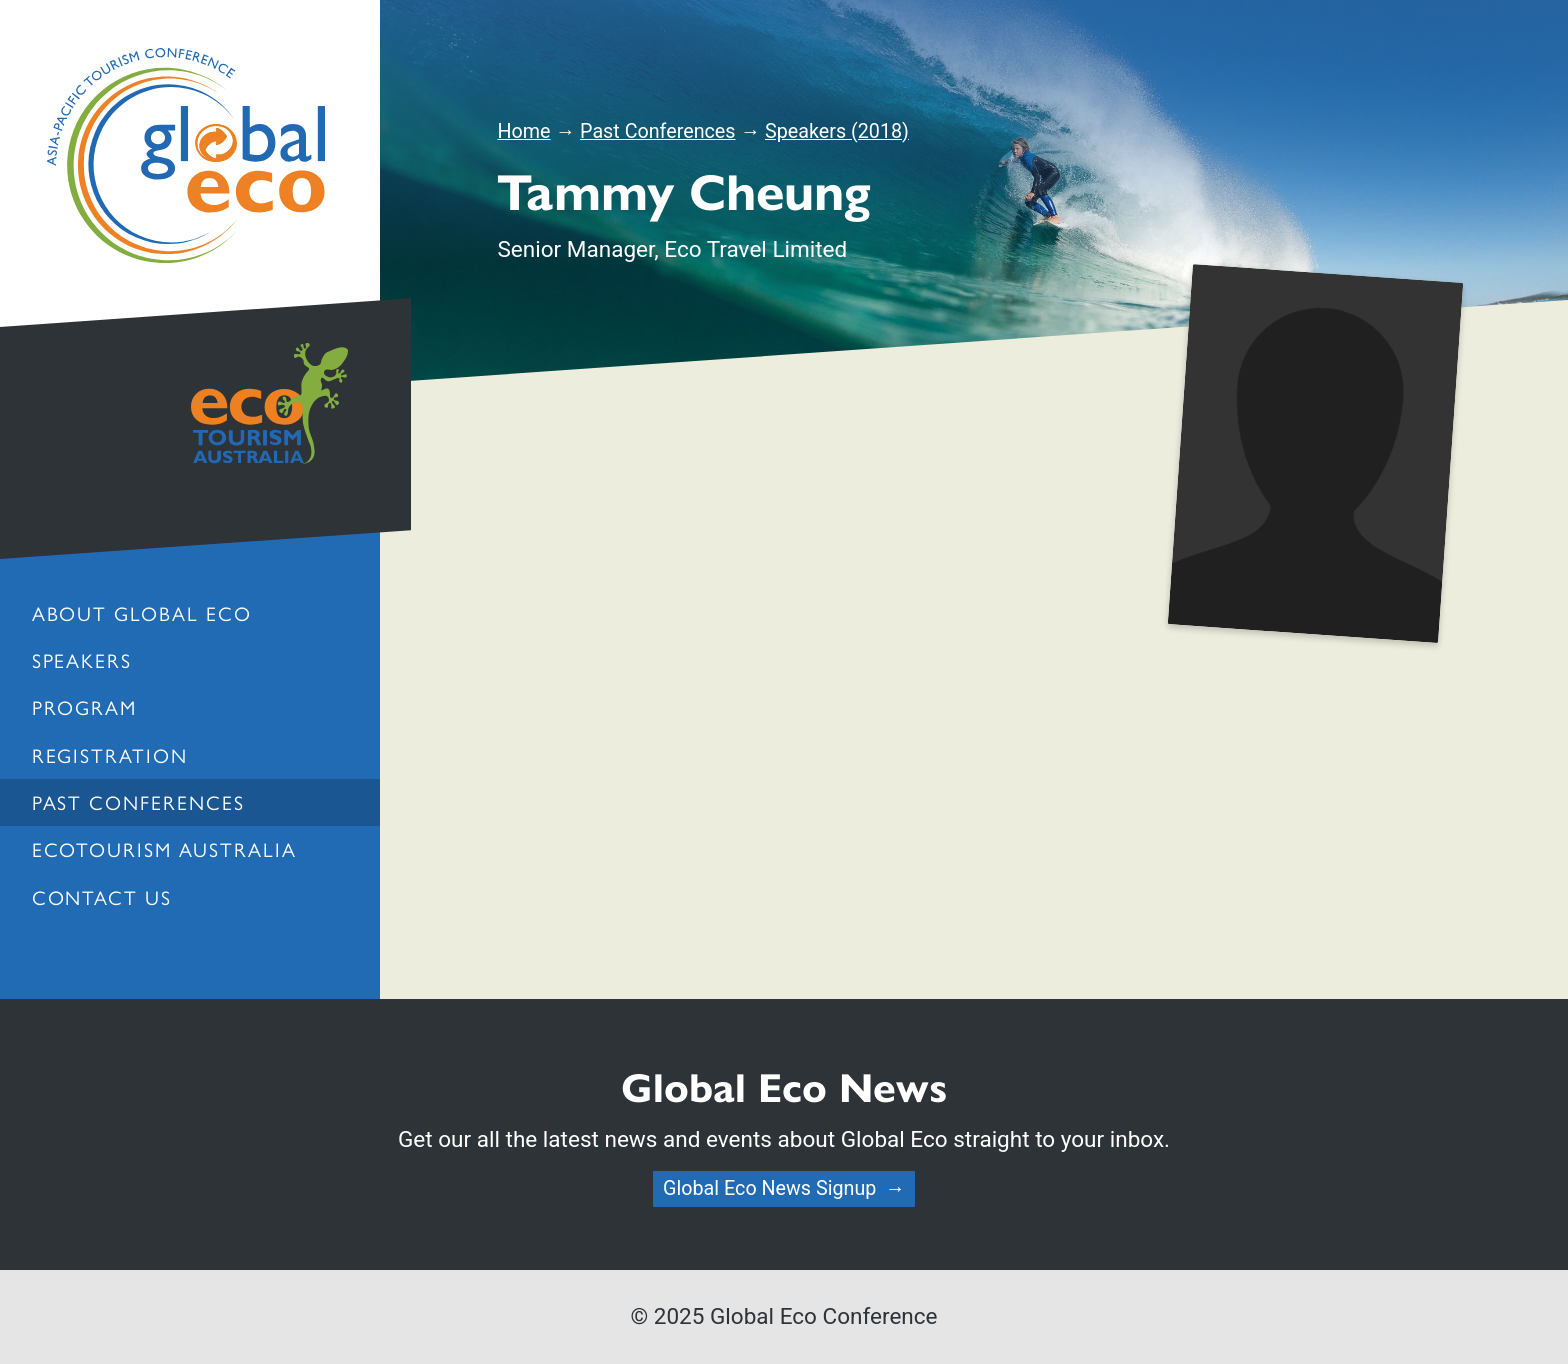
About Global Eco (142, 613)
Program (85, 707)
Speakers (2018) (837, 131)
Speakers (82, 660)
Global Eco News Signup (769, 1188)
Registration (110, 755)
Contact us (102, 897)
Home (523, 131)
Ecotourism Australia (164, 849)
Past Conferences (139, 802)
